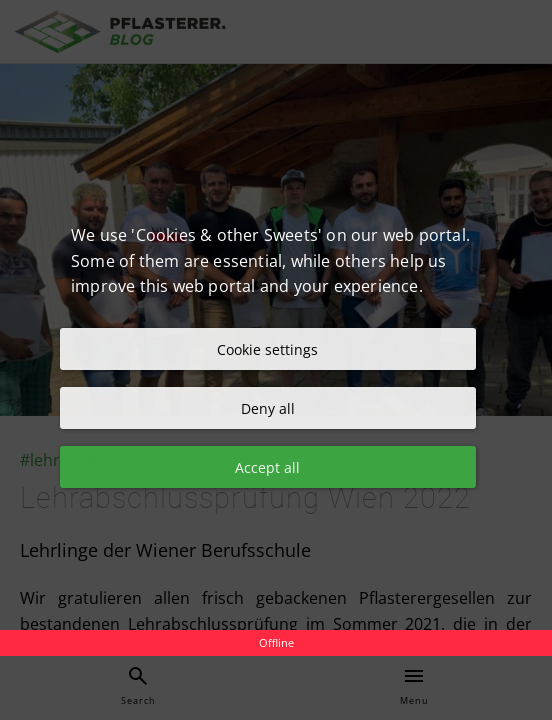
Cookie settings (267, 349)
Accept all (267, 467)
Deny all (268, 408)
